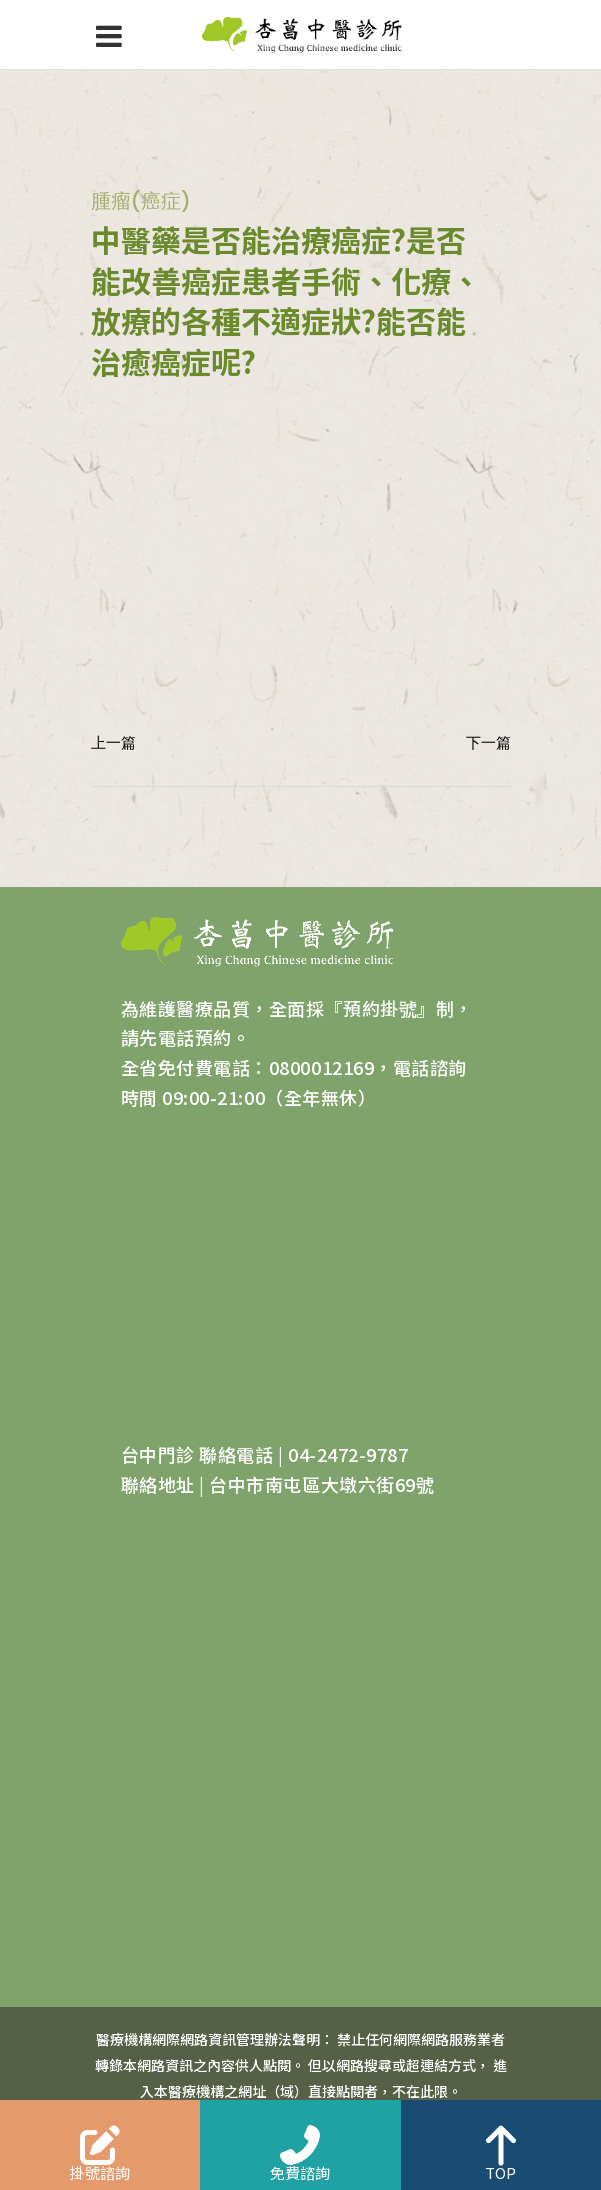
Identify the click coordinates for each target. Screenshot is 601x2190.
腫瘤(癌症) (141, 201)
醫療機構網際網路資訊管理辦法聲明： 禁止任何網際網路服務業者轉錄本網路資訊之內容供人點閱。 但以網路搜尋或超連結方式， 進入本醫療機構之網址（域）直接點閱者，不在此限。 (301, 2065)
